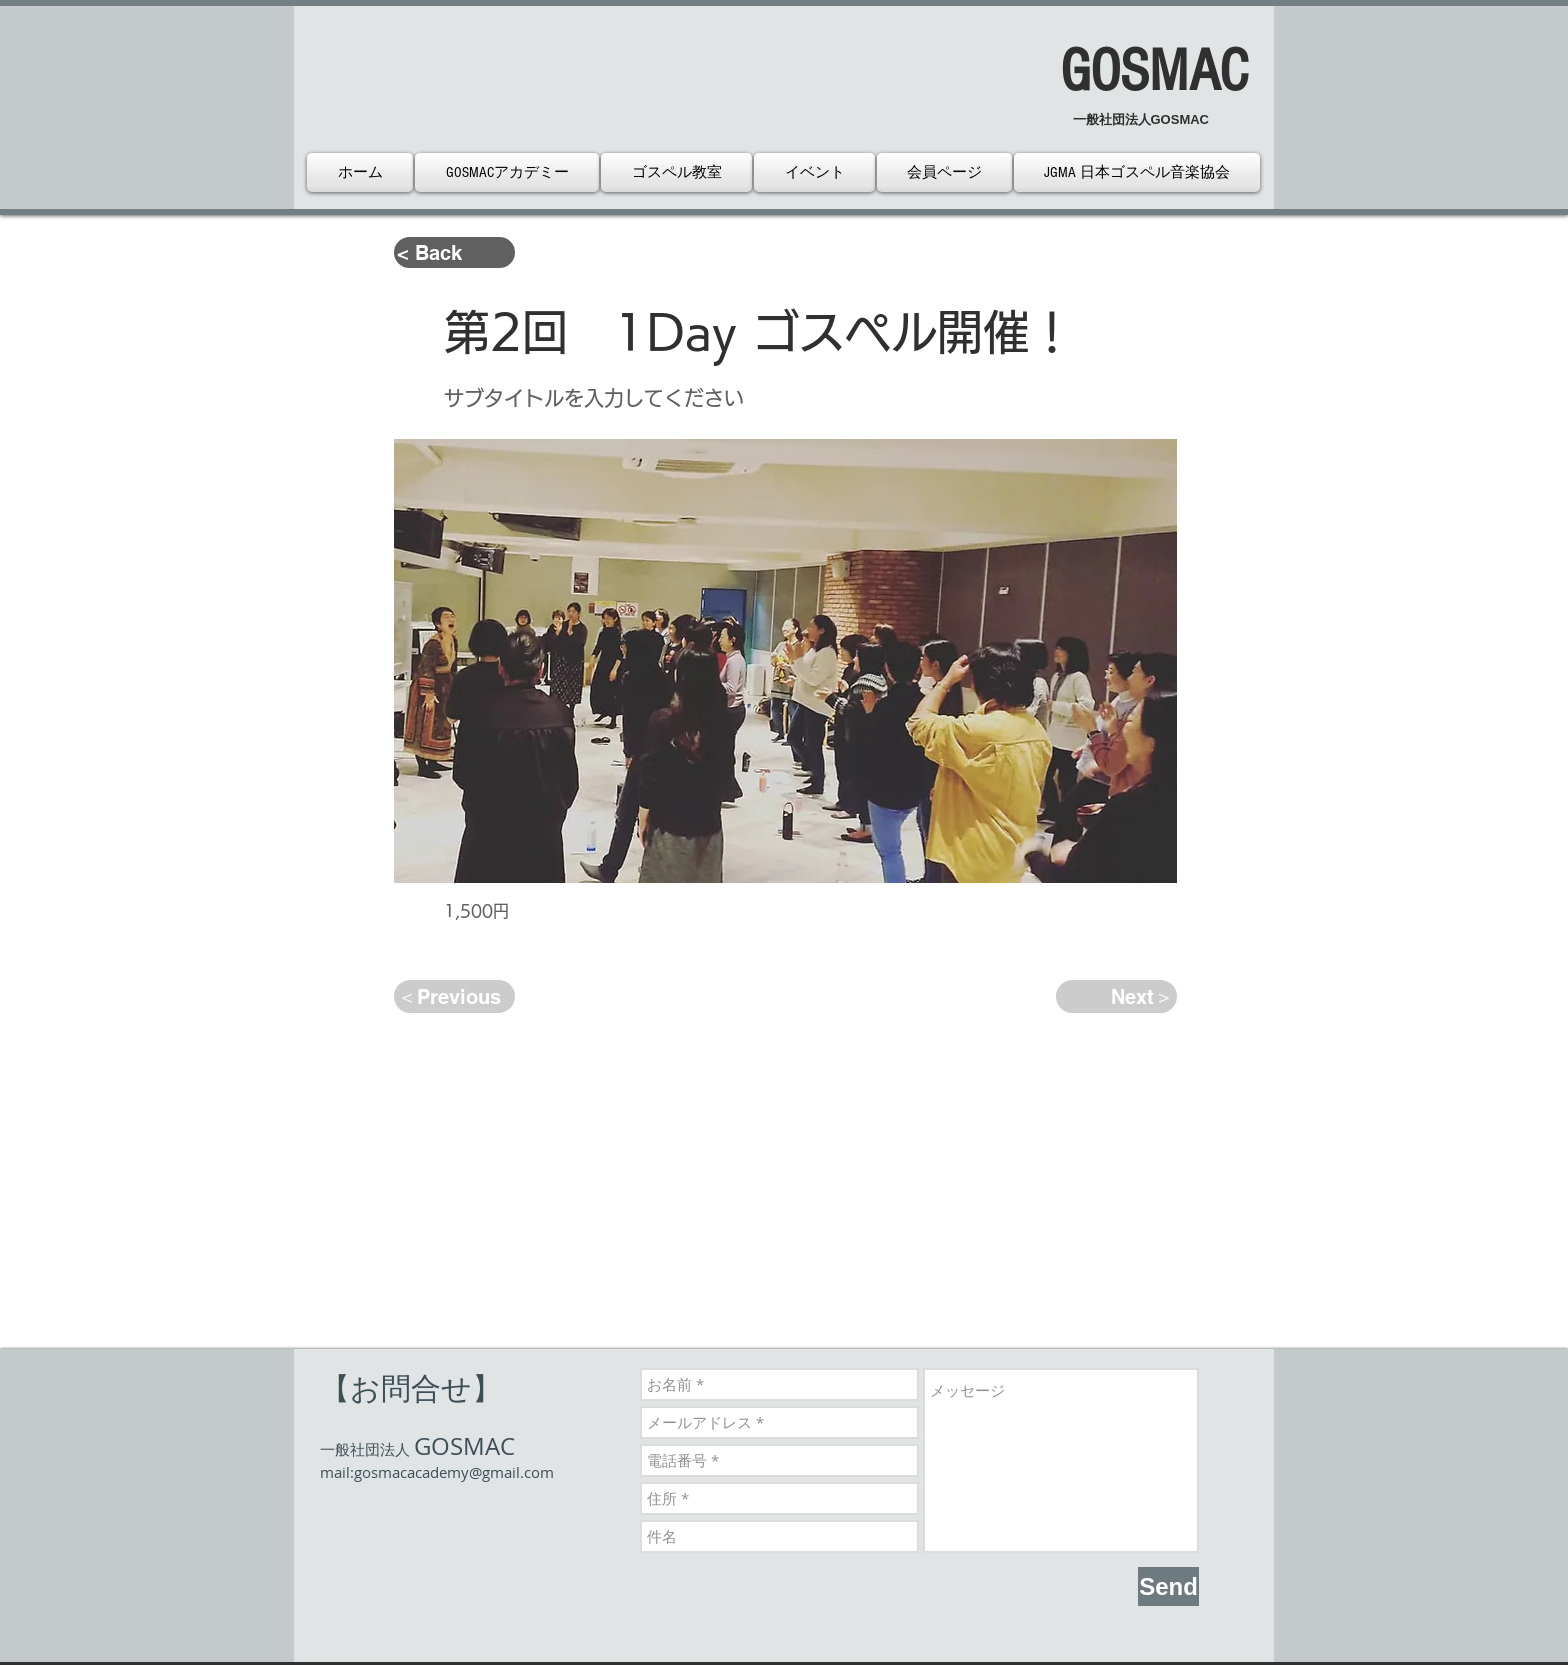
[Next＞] (1116, 996)
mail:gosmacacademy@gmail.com (437, 1472)
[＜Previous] (454, 996)
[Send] (1168, 1586)
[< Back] (454, 252)
